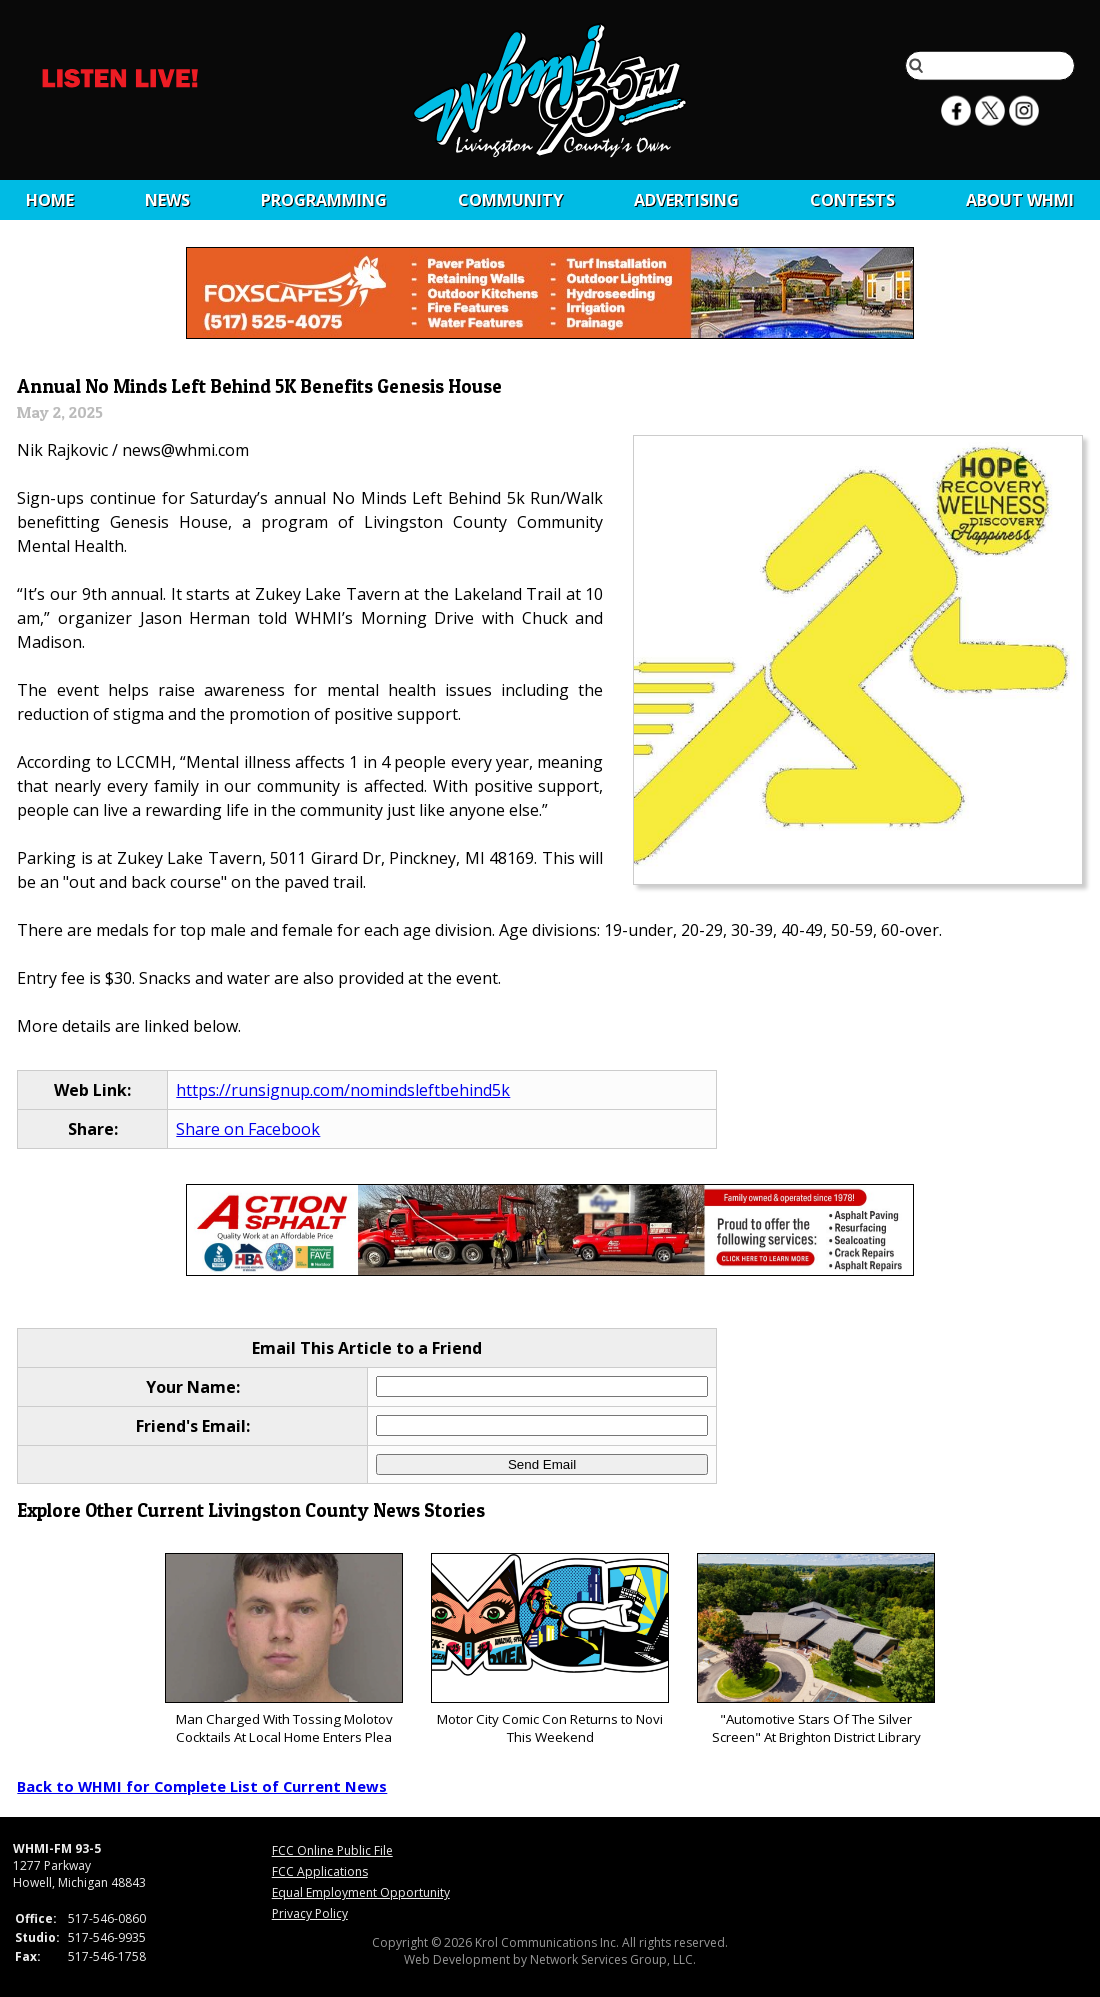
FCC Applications (320, 1871)
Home (50, 200)
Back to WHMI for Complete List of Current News (202, 1786)
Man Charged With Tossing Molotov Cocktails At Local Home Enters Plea (283, 1649)
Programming (324, 200)
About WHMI (1020, 200)
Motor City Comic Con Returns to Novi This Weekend (549, 1649)
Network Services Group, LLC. (613, 1959)
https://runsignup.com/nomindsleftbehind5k (343, 1090)
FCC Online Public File (332, 1850)
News (167, 200)
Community (510, 200)
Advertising (686, 200)
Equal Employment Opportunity (361, 1892)
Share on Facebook (248, 1129)
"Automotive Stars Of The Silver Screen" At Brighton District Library (815, 1649)
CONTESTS (852, 200)
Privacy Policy (310, 1913)
